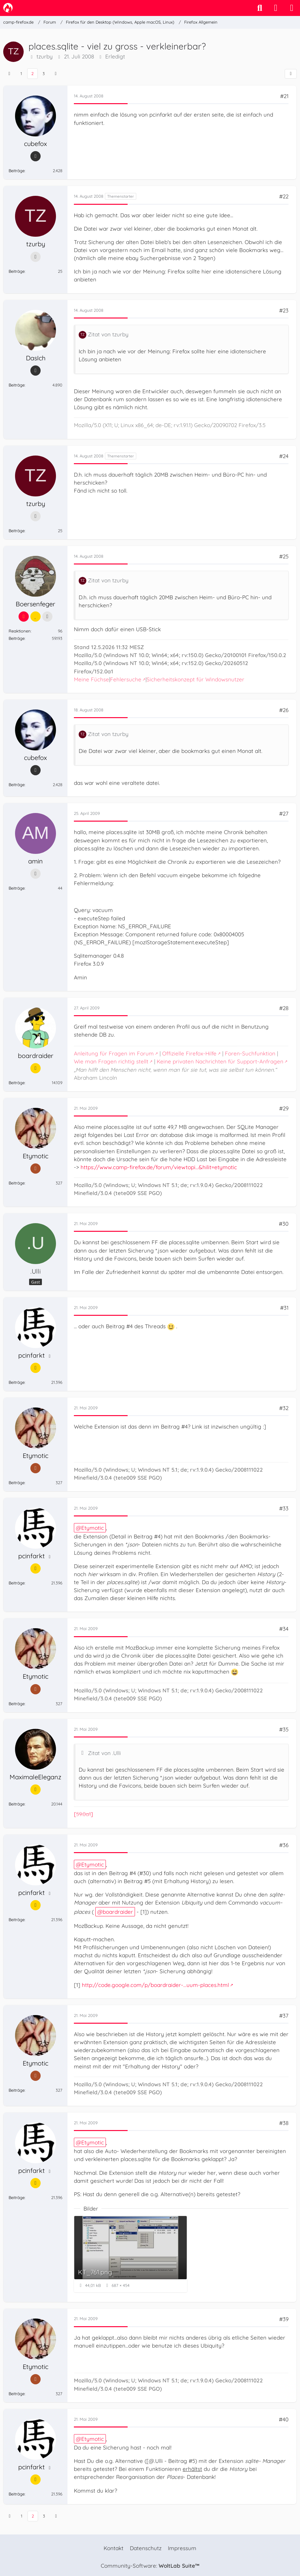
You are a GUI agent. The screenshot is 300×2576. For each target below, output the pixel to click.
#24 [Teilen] (283, 456)
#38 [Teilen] (283, 2123)
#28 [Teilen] (283, 1008)
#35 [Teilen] (283, 1729)
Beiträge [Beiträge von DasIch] (17, 384)
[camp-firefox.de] (8, 7)
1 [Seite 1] (21, 73)
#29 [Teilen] (283, 1108)
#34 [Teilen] (283, 1628)
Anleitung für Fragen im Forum (114, 1053)
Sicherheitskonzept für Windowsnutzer (195, 679)
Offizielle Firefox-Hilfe (189, 1053)
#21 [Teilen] (284, 96)
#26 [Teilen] (283, 710)
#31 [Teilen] (284, 1307)
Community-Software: (150, 2565)
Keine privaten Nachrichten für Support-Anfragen (220, 1061)
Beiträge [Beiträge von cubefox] (17, 170)
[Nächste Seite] (56, 73)
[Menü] (291, 8)
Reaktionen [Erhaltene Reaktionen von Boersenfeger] (20, 630)
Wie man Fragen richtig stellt (111, 1061)
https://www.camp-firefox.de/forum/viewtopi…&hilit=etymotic (159, 1167)
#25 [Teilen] (283, 556)
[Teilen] (291, 74)
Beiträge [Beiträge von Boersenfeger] (17, 638)
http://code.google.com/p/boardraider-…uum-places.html (155, 1985)
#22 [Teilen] (283, 196)
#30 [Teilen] (283, 1223)
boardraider (118, 1911)
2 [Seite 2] (32, 73)
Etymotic (92, 1527)
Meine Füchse (91, 679)
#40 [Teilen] (283, 2419)
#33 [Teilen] (283, 1508)
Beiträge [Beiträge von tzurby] (17, 271)
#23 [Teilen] (283, 310)
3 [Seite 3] (44, 73)
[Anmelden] (275, 8)
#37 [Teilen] (283, 2015)
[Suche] (259, 8)
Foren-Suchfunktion (250, 1053)
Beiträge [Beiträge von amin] (17, 888)
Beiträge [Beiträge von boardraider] (17, 1082)
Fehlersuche (125, 679)
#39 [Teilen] (283, 2319)
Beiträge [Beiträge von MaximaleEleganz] (17, 1803)
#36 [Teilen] (283, 1845)
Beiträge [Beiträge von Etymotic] (17, 1182)
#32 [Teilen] (283, 1408)
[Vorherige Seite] (9, 73)
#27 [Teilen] (283, 813)
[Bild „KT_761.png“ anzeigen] (130, 2254)
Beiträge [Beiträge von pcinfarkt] (17, 1382)
